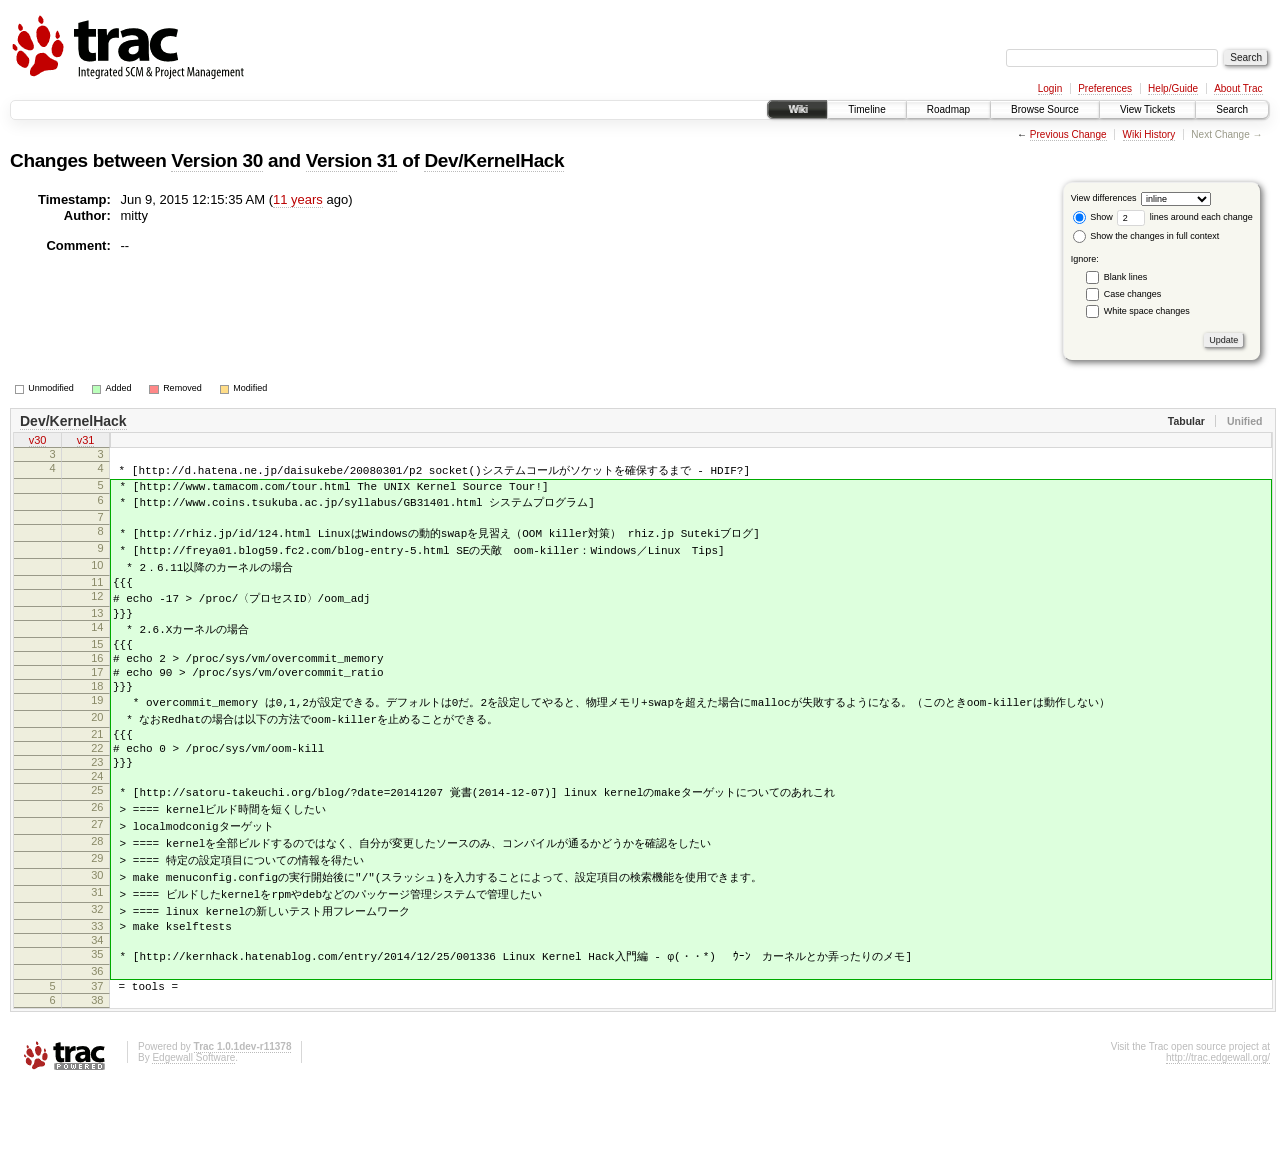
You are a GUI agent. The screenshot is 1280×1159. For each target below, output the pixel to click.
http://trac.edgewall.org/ (1218, 1132)
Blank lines (1126, 277)
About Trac (1238, 88)
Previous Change (1068, 134)
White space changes (1147, 311)
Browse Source (1045, 109)
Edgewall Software (193, 1132)
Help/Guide (1173, 88)
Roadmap (948, 109)
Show (1093, 217)
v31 (86, 442)
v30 (38, 442)
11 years (298, 199)
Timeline (866, 109)
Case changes (1133, 294)
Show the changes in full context (1146, 236)
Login (1050, 88)
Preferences (1105, 88)
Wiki (797, 109)
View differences (1104, 198)
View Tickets (1147, 109)
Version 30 (217, 160)
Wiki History (1149, 134)
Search (1232, 109)
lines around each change (1185, 217)
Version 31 (352, 160)
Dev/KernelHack (494, 160)
